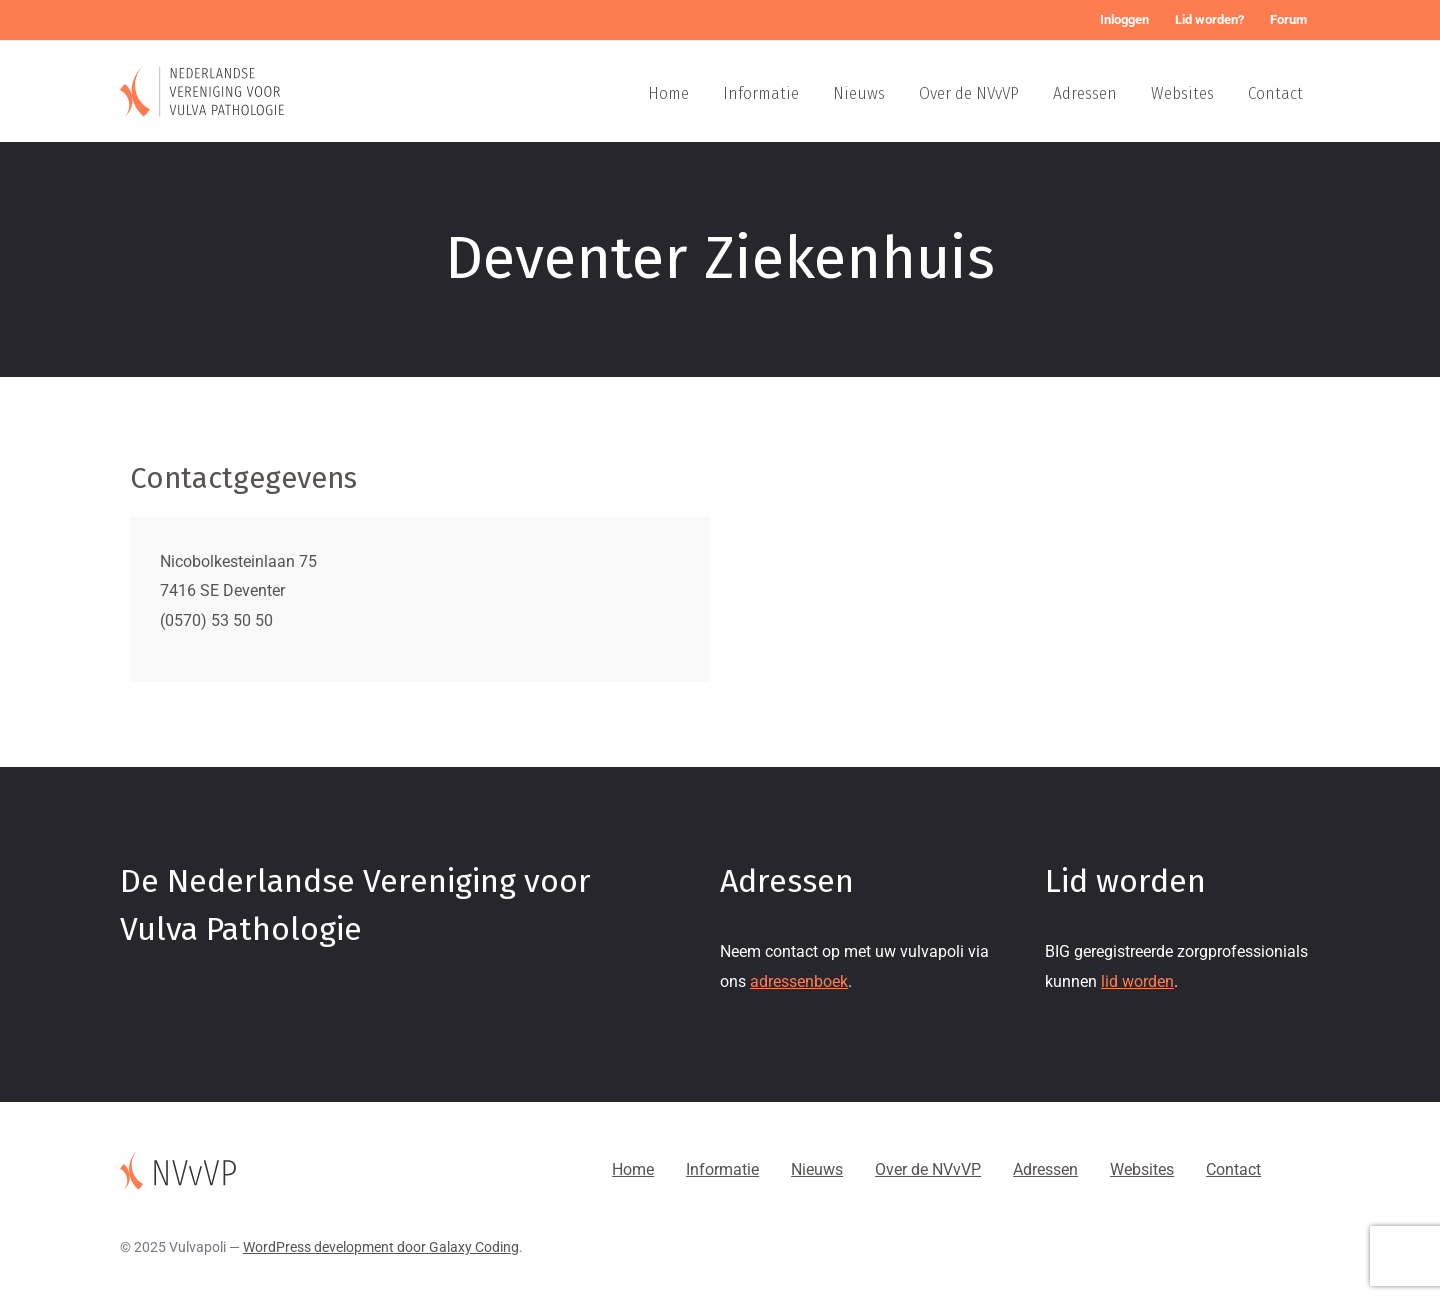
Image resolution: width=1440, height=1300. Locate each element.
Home (668, 93)
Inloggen (1124, 19)
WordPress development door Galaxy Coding (381, 1247)
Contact (1275, 93)
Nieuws (859, 93)
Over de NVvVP (969, 93)
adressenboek (799, 981)
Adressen (1085, 93)
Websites (1182, 93)
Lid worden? (1209, 19)
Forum (1288, 19)
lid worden (1137, 981)
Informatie (761, 93)
